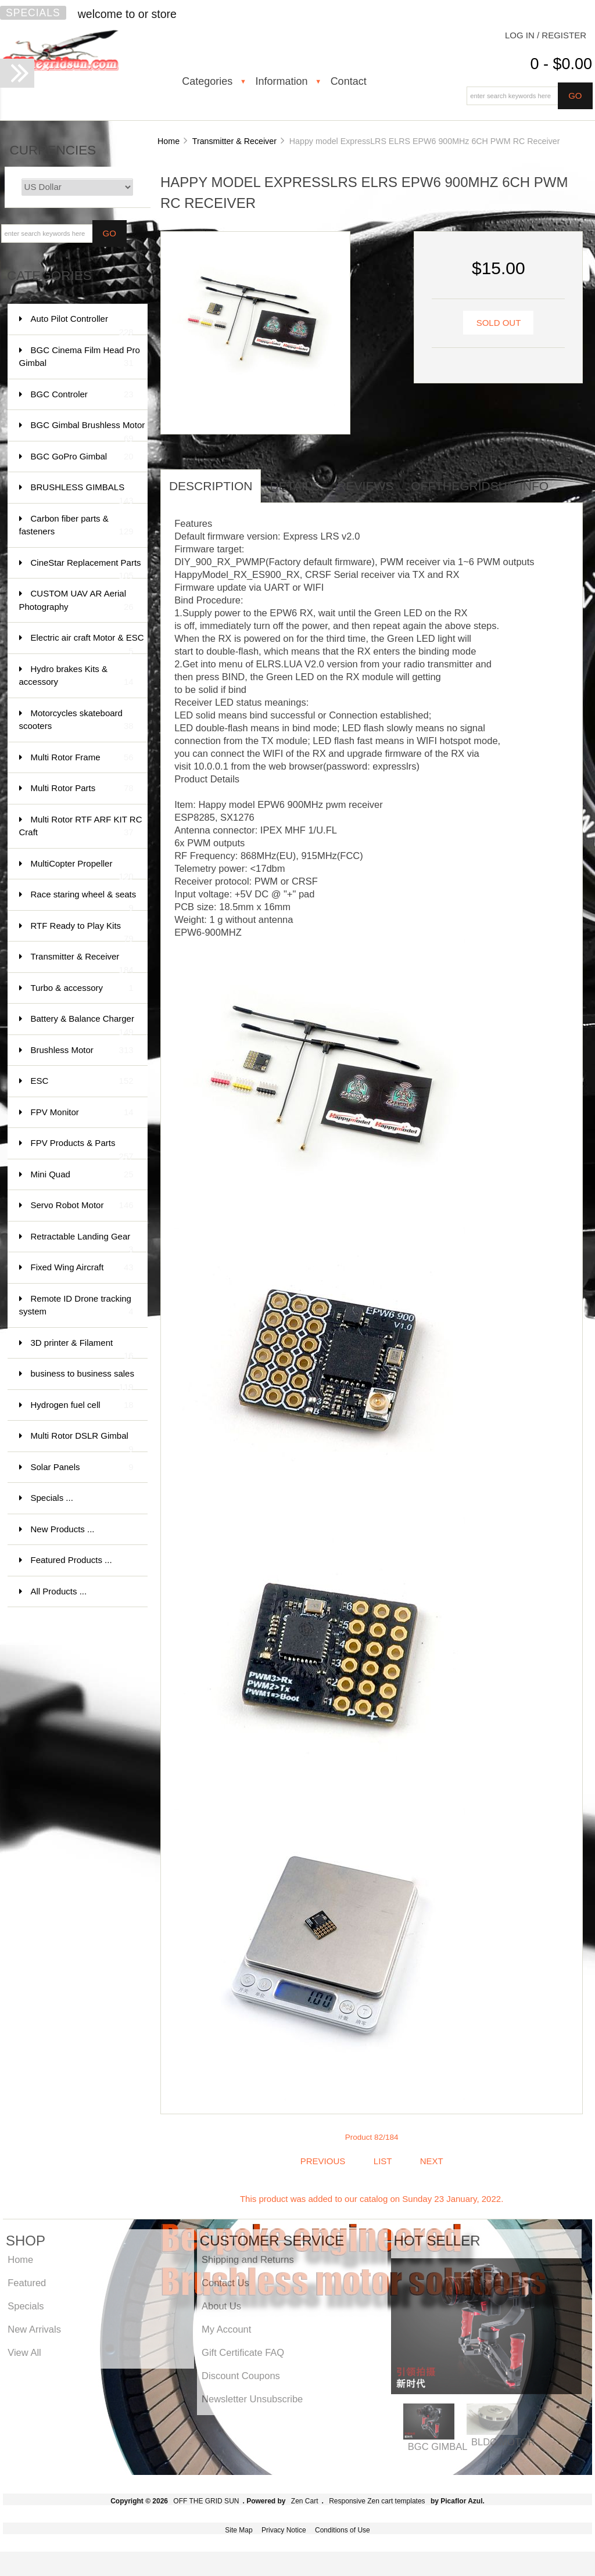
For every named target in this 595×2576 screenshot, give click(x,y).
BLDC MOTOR (503, 2442)
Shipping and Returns (248, 2259)
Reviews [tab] (365, 486)
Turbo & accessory (82, 988)
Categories (207, 81)
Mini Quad (82, 1174)
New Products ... (63, 1529)
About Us (221, 2306)
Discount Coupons (241, 2375)
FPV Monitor (82, 1112)
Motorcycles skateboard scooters (76, 720)
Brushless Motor (82, 1050)
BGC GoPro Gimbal (82, 457)
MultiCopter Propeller (82, 869)
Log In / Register (545, 35)
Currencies (53, 150)
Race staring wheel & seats (84, 900)
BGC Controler (82, 394)
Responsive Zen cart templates (377, 2501)
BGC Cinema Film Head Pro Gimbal (79, 357)
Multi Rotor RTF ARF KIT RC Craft (80, 826)
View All (24, 2352)
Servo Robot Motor (82, 1205)
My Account (226, 2329)
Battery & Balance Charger (82, 1024)
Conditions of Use (342, 2530)
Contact (349, 81)
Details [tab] (295, 486)
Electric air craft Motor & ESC (87, 643)
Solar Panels (82, 1467)
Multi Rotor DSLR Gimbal (82, 1441)
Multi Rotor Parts (82, 788)
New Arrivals (34, 2329)
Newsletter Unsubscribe (252, 2399)
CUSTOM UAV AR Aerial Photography (76, 600)
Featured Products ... (71, 1560)
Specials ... (52, 1498)
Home (168, 141)
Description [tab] (211, 486)
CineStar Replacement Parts (86, 568)
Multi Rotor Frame (82, 757)
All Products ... (59, 1591)
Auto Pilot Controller (82, 324)
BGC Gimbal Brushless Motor (88, 430)
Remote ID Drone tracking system (76, 1306)
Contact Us (225, 2282)
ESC (82, 1081)
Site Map (238, 2530)
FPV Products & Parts (82, 1148)
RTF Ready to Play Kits (82, 931)
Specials (33, 13)
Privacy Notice (283, 2530)
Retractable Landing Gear (82, 1242)
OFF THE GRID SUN (206, 2501)
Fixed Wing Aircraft (82, 1267)
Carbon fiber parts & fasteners (76, 525)
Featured (27, 2282)
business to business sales (82, 1379)
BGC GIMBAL (438, 2446)
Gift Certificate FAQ (243, 2352)
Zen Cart (304, 2501)
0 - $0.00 (561, 64)
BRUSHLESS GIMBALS (82, 493)
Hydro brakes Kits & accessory (76, 676)
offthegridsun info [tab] (480, 486)
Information (281, 81)
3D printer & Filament (82, 1348)
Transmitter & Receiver (234, 141)
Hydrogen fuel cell (82, 1405)
